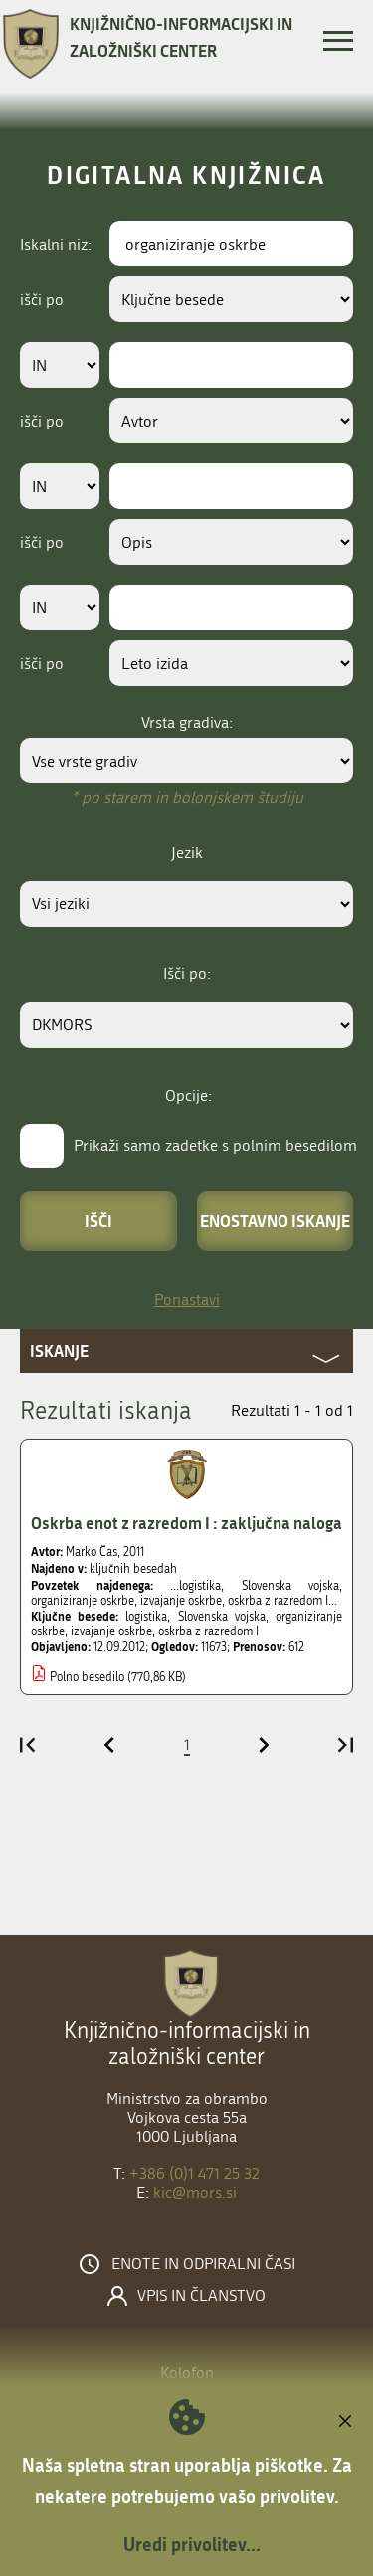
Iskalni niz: (56, 244)
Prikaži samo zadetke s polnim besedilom (215, 1145)
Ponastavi (187, 1299)
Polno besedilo (87, 1677)
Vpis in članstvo (201, 2296)
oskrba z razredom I (208, 1631)
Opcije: (188, 1095)
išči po (42, 299)
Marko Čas (91, 1552)
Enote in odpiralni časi (203, 2264)
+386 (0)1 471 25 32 (194, 2173)
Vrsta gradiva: (187, 722)
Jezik (187, 852)
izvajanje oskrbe (111, 1631)
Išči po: (187, 973)
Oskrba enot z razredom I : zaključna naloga (186, 1522)
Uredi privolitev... (192, 2544)
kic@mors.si (195, 2192)
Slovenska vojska (222, 1617)
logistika (146, 1617)
